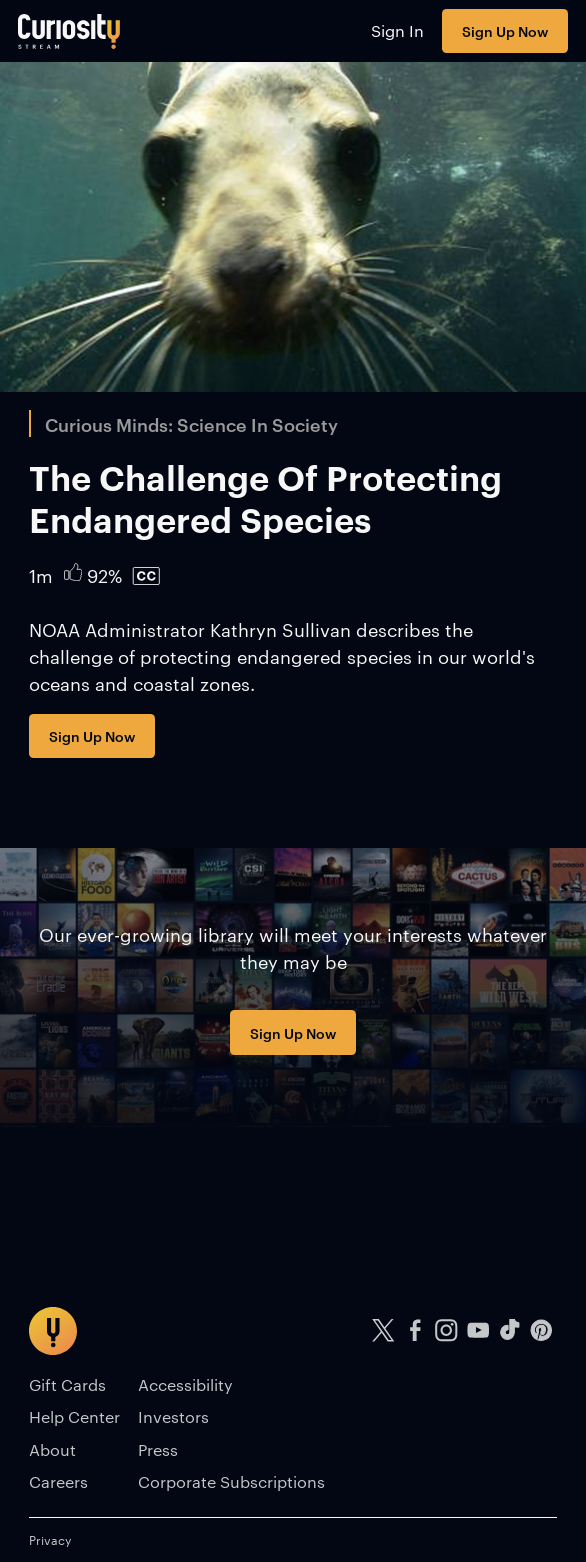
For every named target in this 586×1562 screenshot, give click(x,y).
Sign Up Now (505, 30)
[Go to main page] (69, 31)
